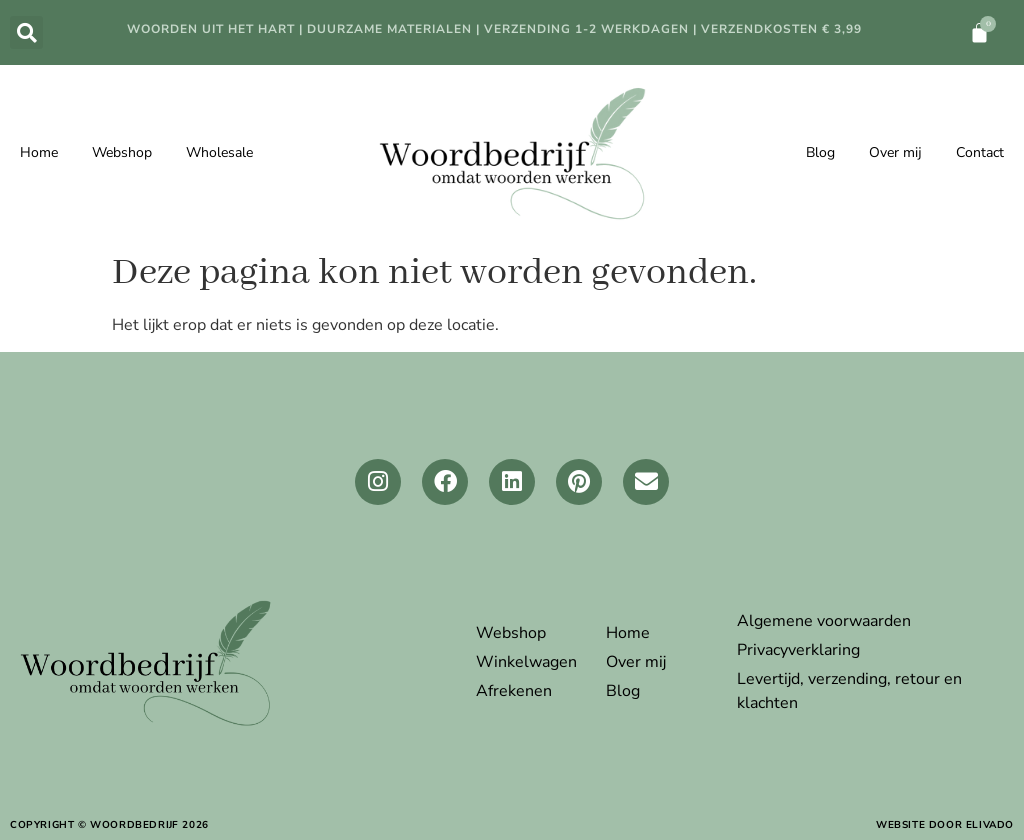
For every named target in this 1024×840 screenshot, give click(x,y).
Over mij (895, 152)
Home (39, 152)
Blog (820, 152)
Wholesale (219, 152)
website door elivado (945, 825)
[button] (26, 32)
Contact (980, 152)
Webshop (122, 152)
